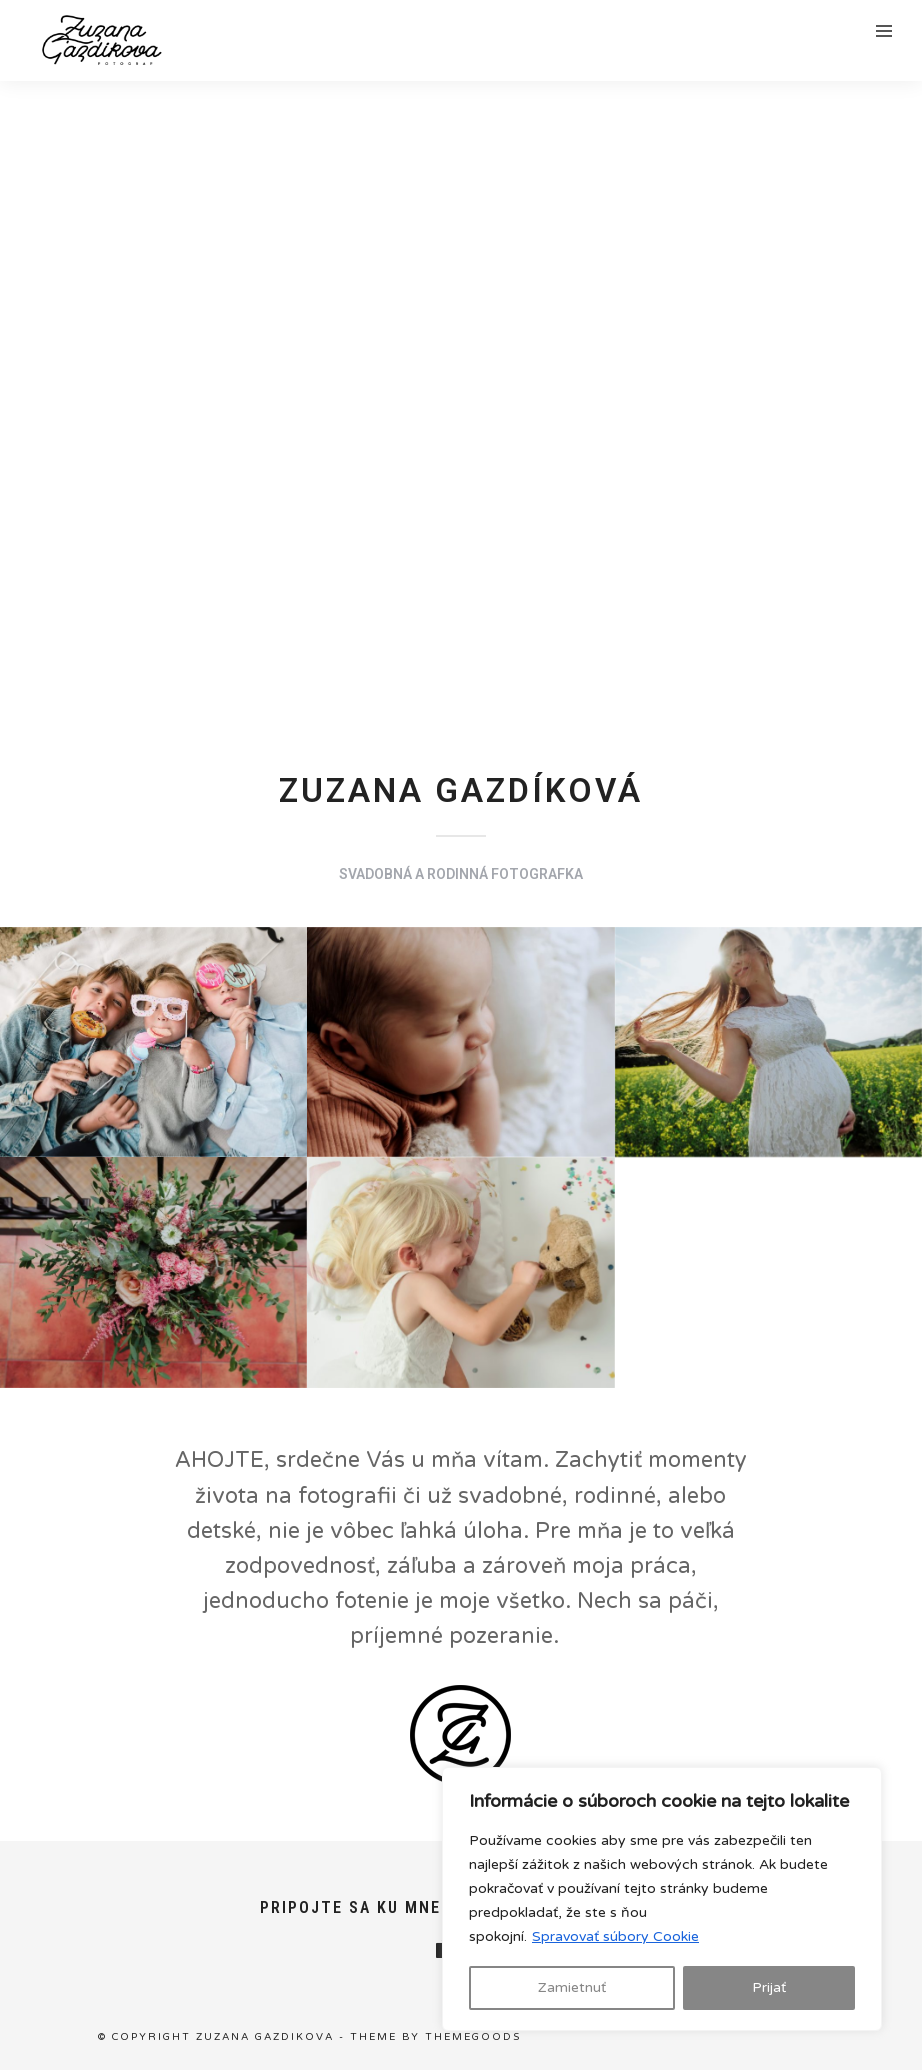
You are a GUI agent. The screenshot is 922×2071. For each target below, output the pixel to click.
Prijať (769, 1987)
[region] (662, 1899)
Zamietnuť (572, 1987)
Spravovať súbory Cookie (615, 1936)
